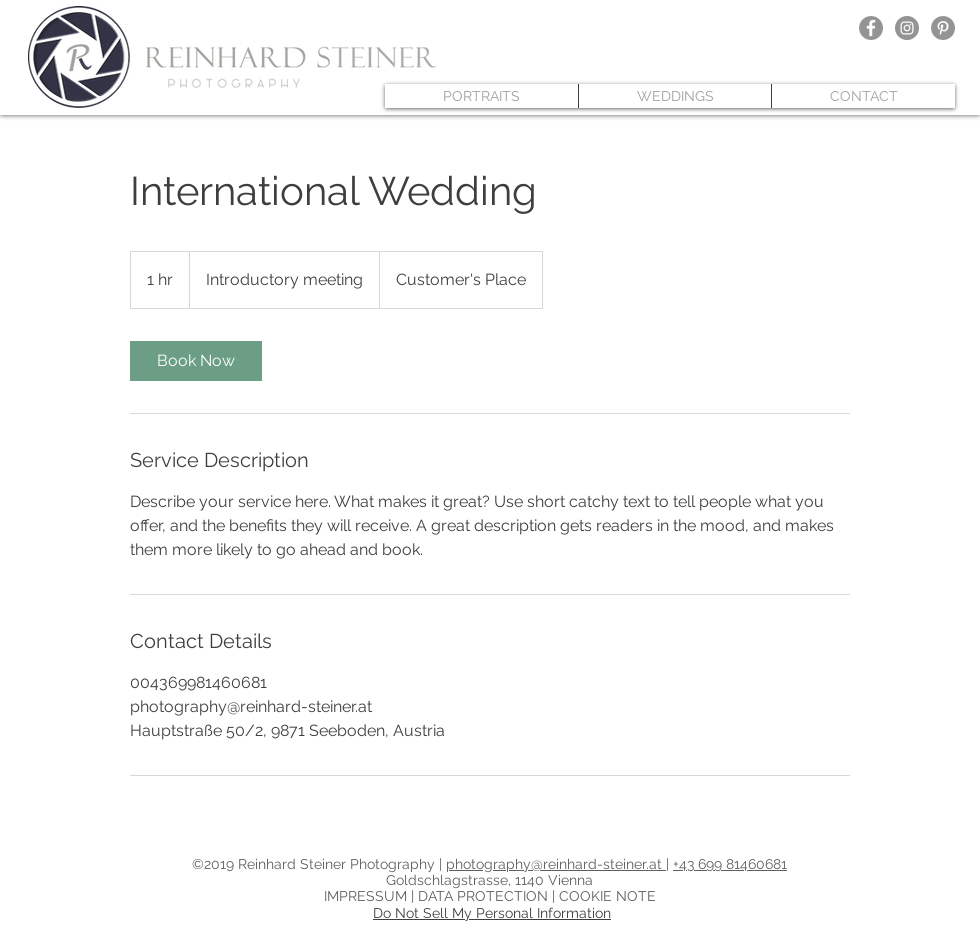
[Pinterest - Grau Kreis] (943, 28)
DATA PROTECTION (485, 896)
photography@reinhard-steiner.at (556, 864)
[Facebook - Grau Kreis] (871, 28)
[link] (196, 361)
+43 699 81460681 (730, 864)
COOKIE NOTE (607, 896)
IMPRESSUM (367, 896)
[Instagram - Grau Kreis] (907, 28)
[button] (481, 96)
